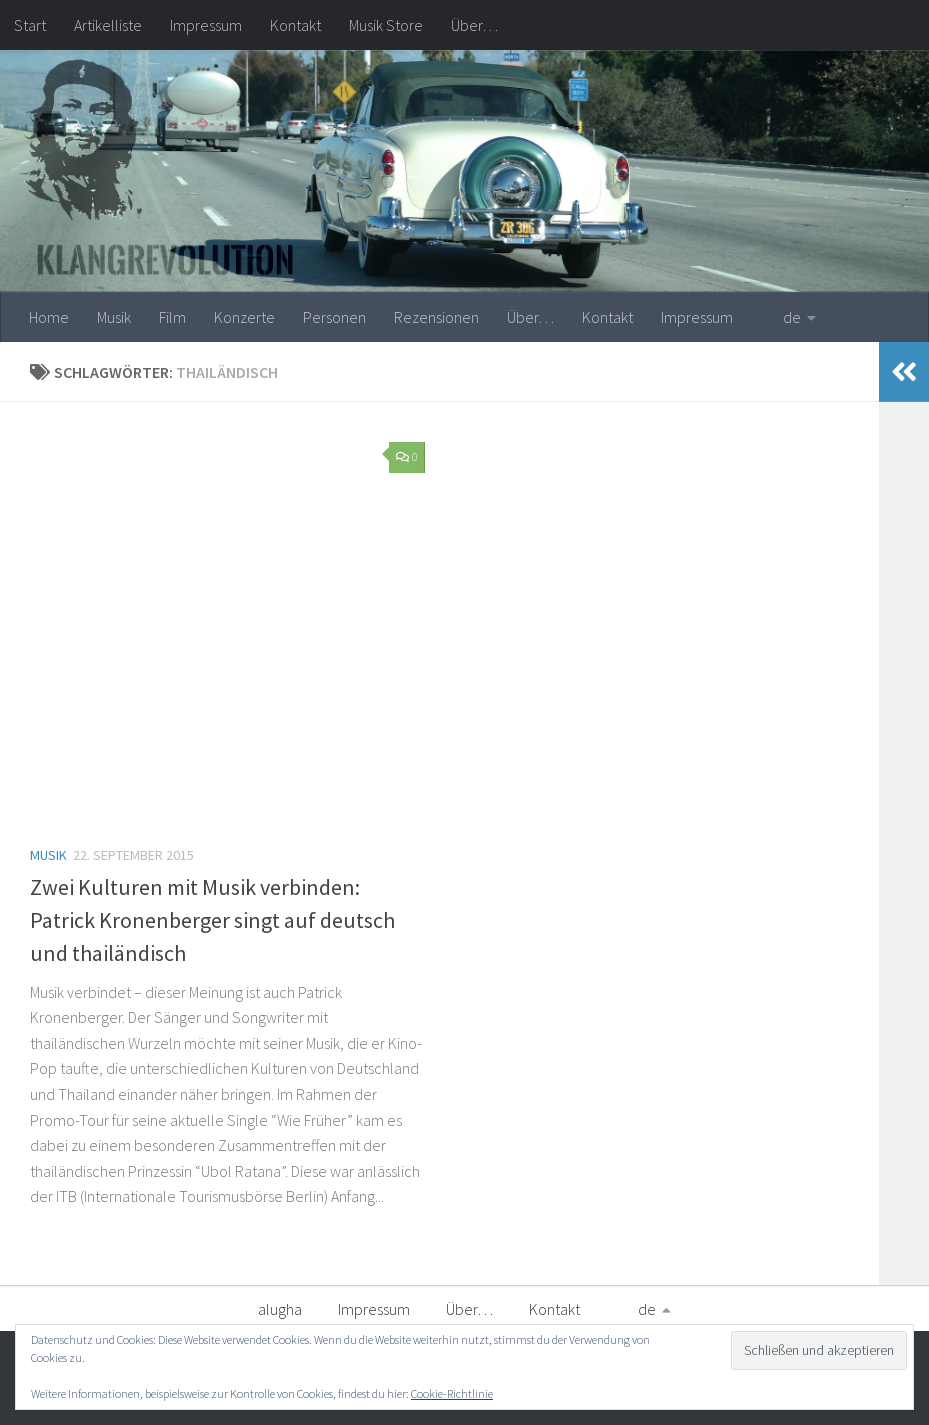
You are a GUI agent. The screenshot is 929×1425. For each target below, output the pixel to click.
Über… (474, 25)
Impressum (206, 25)
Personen (334, 317)
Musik (114, 317)
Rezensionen (436, 317)
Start (30, 25)
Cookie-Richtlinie (452, 1393)
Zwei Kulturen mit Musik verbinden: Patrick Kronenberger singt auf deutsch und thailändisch (212, 920)
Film (172, 317)
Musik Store (386, 25)
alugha (280, 1309)
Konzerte (244, 317)
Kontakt (295, 25)
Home (49, 317)
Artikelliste (108, 25)
